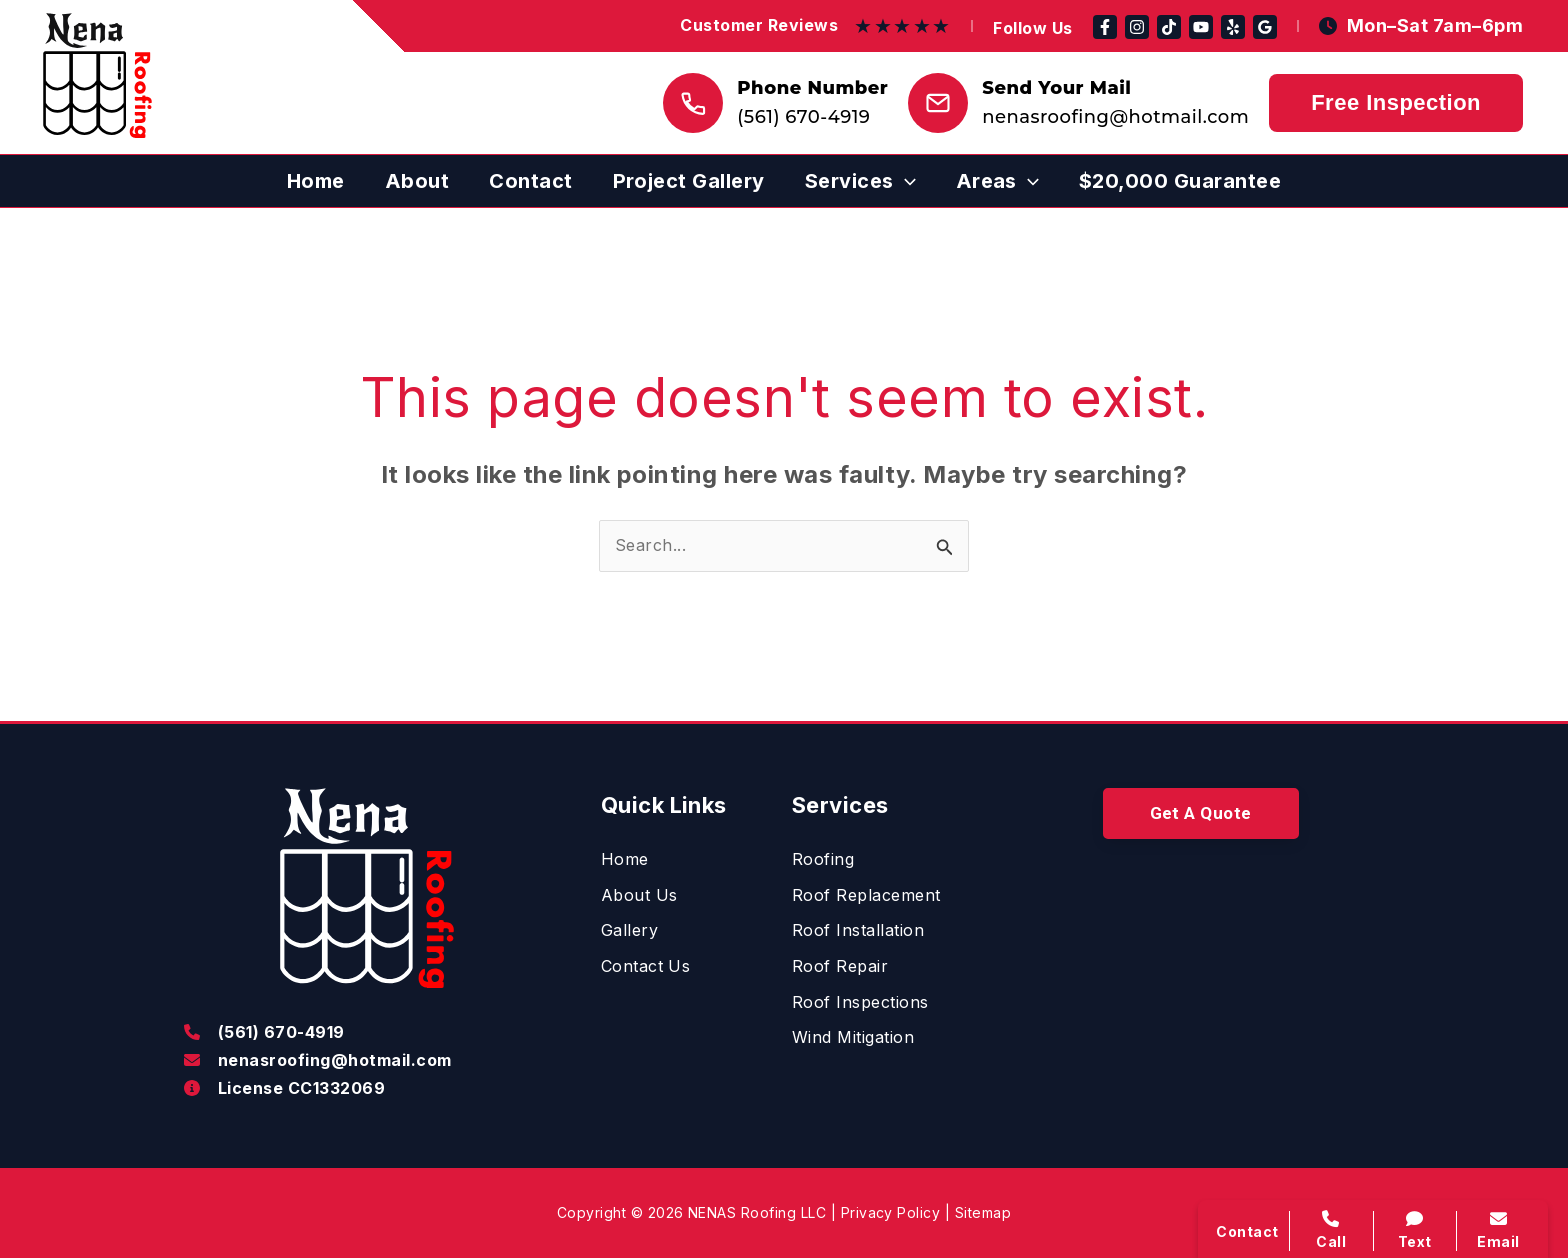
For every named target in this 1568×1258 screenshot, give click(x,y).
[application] (905, 181)
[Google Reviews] (1265, 27)
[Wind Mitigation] (853, 1038)
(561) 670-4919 (803, 117)
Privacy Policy (891, 1212)
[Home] (625, 860)
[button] (860, 181)
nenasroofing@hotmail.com (1115, 117)
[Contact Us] (646, 967)
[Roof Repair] (840, 967)
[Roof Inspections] (860, 1003)
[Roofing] (823, 860)
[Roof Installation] (858, 931)
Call (1331, 1230)
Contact (1247, 1231)
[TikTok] (1169, 27)
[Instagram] (1137, 27)
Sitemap (983, 1212)
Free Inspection (1396, 102)
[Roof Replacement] (866, 896)
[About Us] (639, 896)
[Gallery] (629, 931)
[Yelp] (1233, 27)
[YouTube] (1201, 27)
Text (1415, 1230)
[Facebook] (1105, 27)
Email (1498, 1230)
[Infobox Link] (367, 1034)
